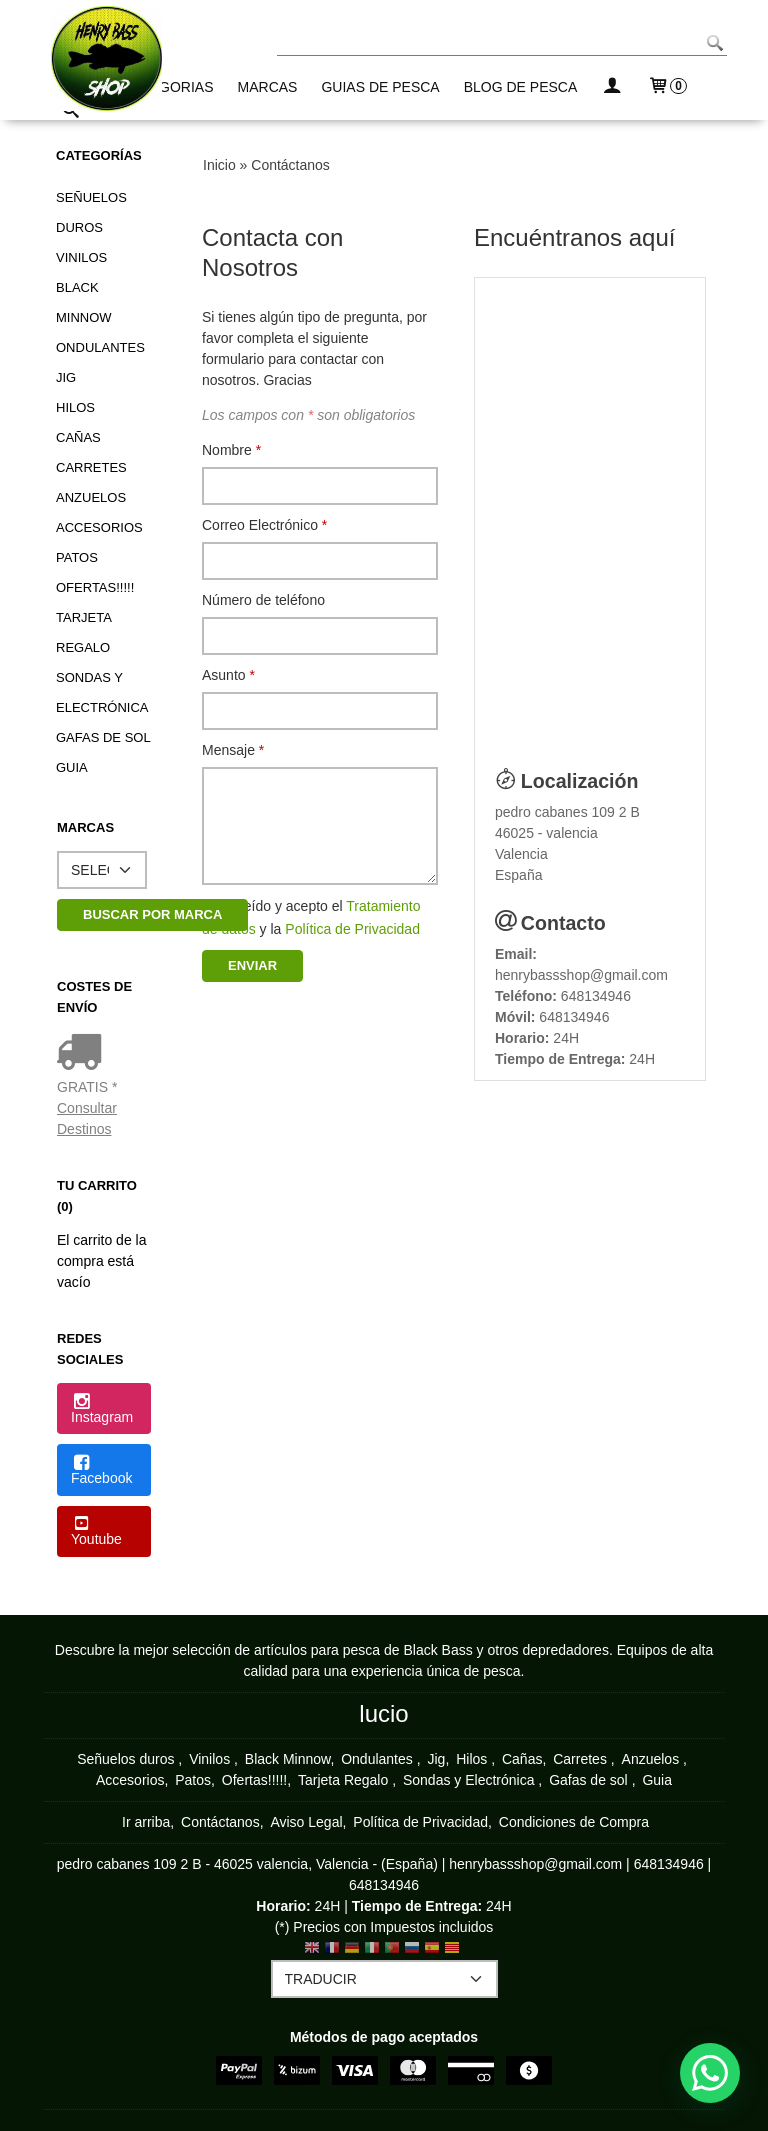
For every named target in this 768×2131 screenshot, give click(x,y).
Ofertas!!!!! (95, 587)
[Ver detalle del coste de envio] (83, 1054)
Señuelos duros (91, 212)
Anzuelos (91, 497)
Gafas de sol (103, 737)
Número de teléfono (263, 600)
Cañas (78, 437)
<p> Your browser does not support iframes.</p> (590, 513)
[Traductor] (384, 1979)
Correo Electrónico (264, 525)
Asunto (228, 675)
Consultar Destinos (87, 1118)
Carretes (91, 467)
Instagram (102, 1410)
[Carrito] (667, 87)
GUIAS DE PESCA (380, 87)
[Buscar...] (71, 112)
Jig (66, 377)
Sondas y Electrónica (102, 692)
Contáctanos (220, 1822)
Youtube (96, 1532)
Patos (77, 557)
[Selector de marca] (102, 870)
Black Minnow (84, 302)
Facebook (101, 1471)
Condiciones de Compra (574, 1822)
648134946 (596, 996)
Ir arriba (146, 1822)
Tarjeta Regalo (83, 632)
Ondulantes (100, 347)
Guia (72, 767)
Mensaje (233, 750)
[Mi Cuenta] (612, 87)
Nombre (231, 450)
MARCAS (268, 87)
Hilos (75, 407)
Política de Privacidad (352, 929)
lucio (383, 1713)
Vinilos (81, 257)
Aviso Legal (306, 1822)
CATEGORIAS (168, 87)
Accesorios (99, 527)
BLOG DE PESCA (521, 87)
